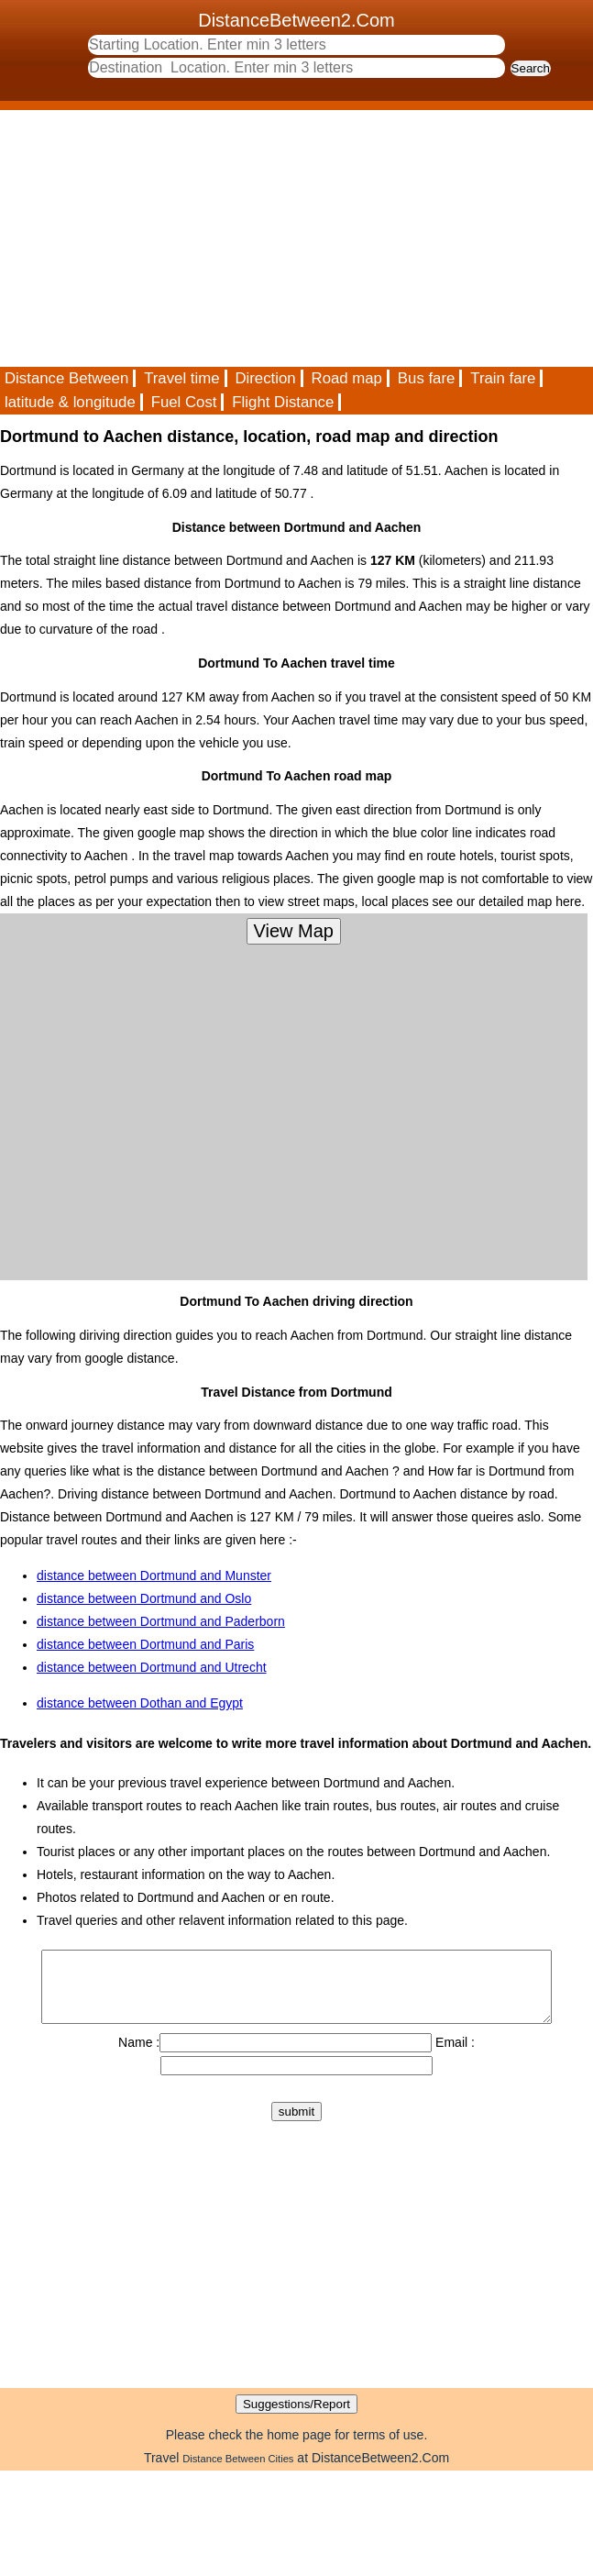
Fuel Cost (184, 402)
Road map (347, 378)
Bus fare (427, 378)
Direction (265, 378)
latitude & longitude (70, 402)
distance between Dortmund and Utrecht (152, 1667)
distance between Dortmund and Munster (154, 1575)
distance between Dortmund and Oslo (144, 1598)
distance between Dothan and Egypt (140, 1703)
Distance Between (66, 378)
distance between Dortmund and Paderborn (161, 1621)
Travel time (181, 378)
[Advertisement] (255, 238)
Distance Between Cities (237, 2472)
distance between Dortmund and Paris (145, 1644)
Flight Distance (283, 402)
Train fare (502, 378)
